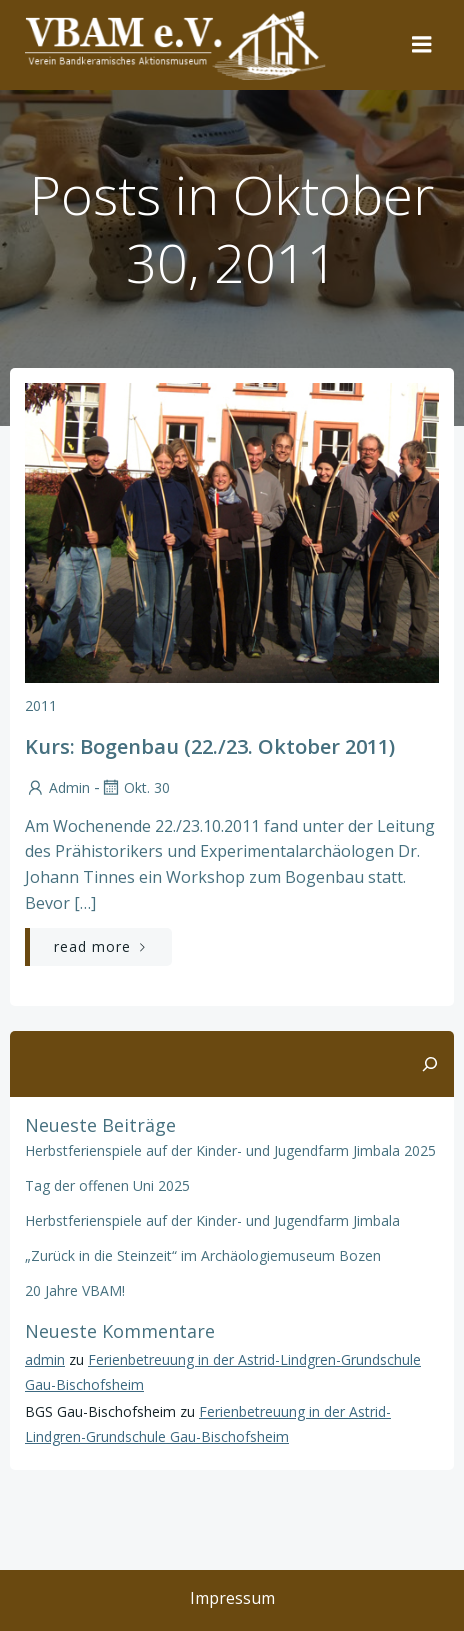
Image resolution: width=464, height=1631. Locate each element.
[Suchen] (430, 1064)
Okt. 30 (135, 787)
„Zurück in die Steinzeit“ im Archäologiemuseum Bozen (203, 1255)
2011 (41, 705)
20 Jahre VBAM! (75, 1290)
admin (57, 787)
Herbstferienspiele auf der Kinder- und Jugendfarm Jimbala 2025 (230, 1150)
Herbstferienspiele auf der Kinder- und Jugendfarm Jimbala (212, 1220)
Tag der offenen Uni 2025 (107, 1185)
